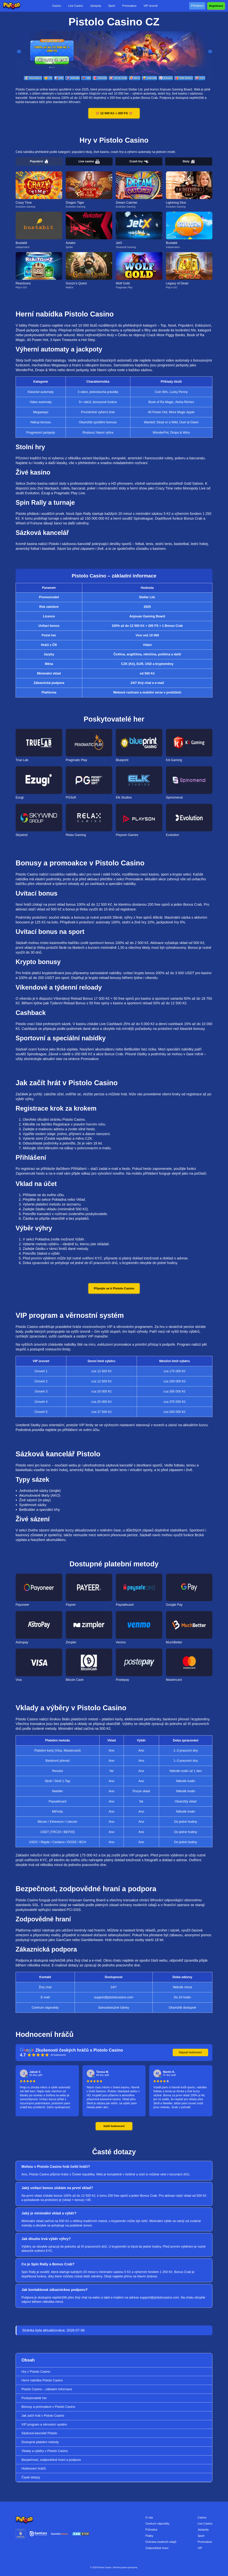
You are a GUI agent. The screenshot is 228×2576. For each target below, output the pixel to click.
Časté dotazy (30, 2477)
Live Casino (75, 5)
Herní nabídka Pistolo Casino (42, 2380)
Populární (39, 161)
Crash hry (138, 161)
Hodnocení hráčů (33, 2468)
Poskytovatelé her (34, 2398)
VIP (200, 2548)
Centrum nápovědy (157, 2523)
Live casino (89, 161)
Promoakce (129, 5)
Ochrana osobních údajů (160, 2541)
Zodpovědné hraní (156, 2548)
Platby (149, 2535)
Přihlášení (197, 5)
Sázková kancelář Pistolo (39, 2433)
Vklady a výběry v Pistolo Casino (44, 2451)
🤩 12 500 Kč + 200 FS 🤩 (114, 113)
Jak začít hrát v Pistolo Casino (42, 2415)
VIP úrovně (151, 5)
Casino (56, 5)
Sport (111, 5)
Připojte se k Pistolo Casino (114, 1288)
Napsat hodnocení (190, 2052)
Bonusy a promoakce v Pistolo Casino (48, 2407)
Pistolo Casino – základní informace (46, 2389)
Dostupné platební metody (40, 2442)
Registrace (216, 5)
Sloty (188, 161)
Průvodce (151, 2529)
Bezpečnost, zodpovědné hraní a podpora (51, 2460)
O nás (149, 2517)
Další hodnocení (114, 2126)
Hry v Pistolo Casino (35, 2371)
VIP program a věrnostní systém (44, 2424)
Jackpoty (95, 5)
